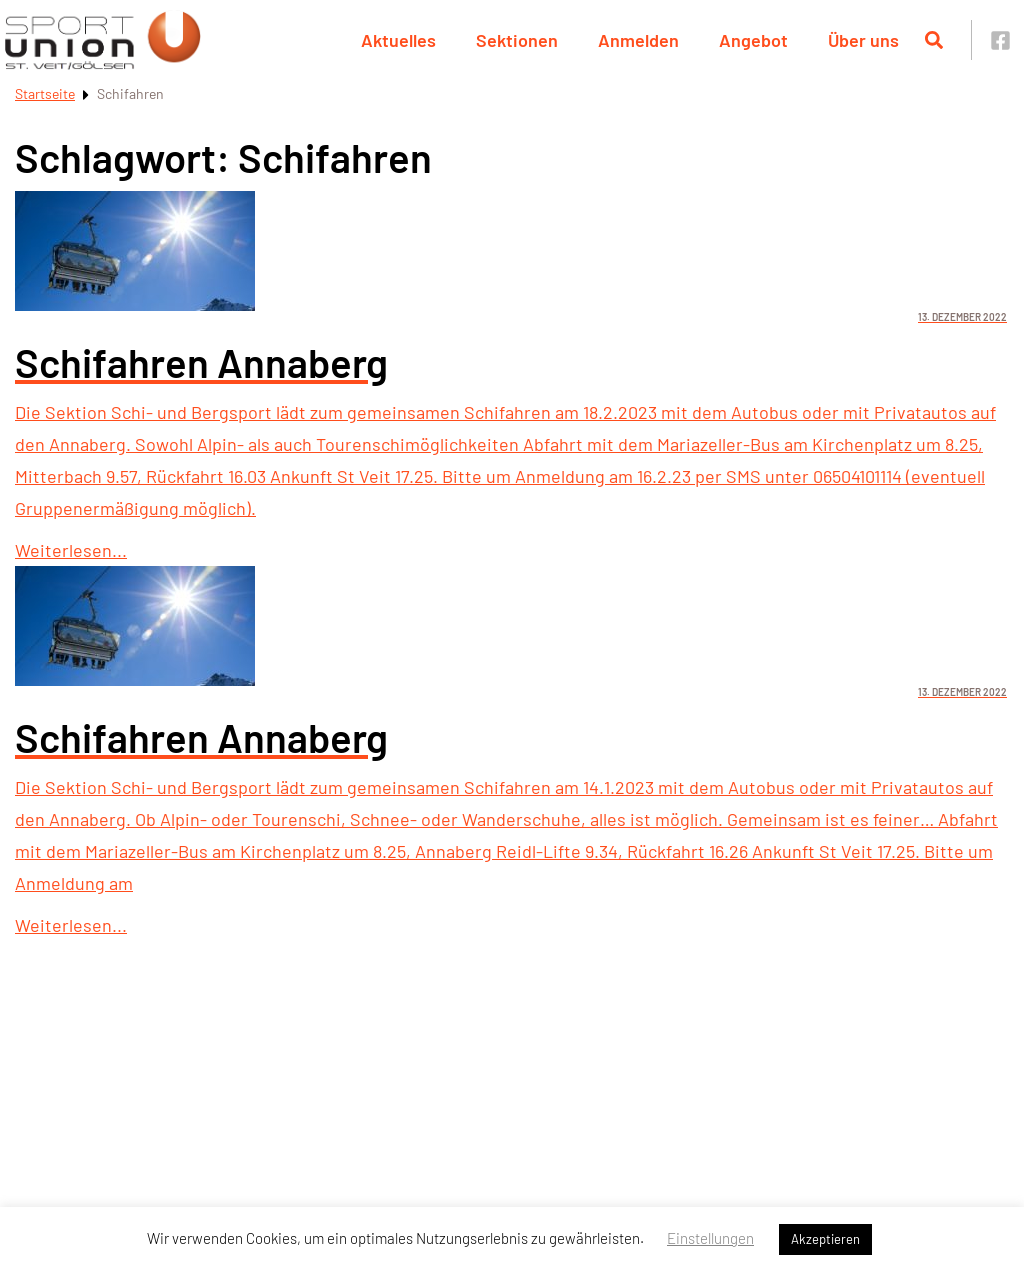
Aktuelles (398, 40)
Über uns (863, 40)
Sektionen (517, 40)
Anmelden (638, 40)
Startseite (45, 93)
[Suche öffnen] (934, 40)
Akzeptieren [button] (825, 1239)
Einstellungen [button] (710, 1238)
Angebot (753, 40)
